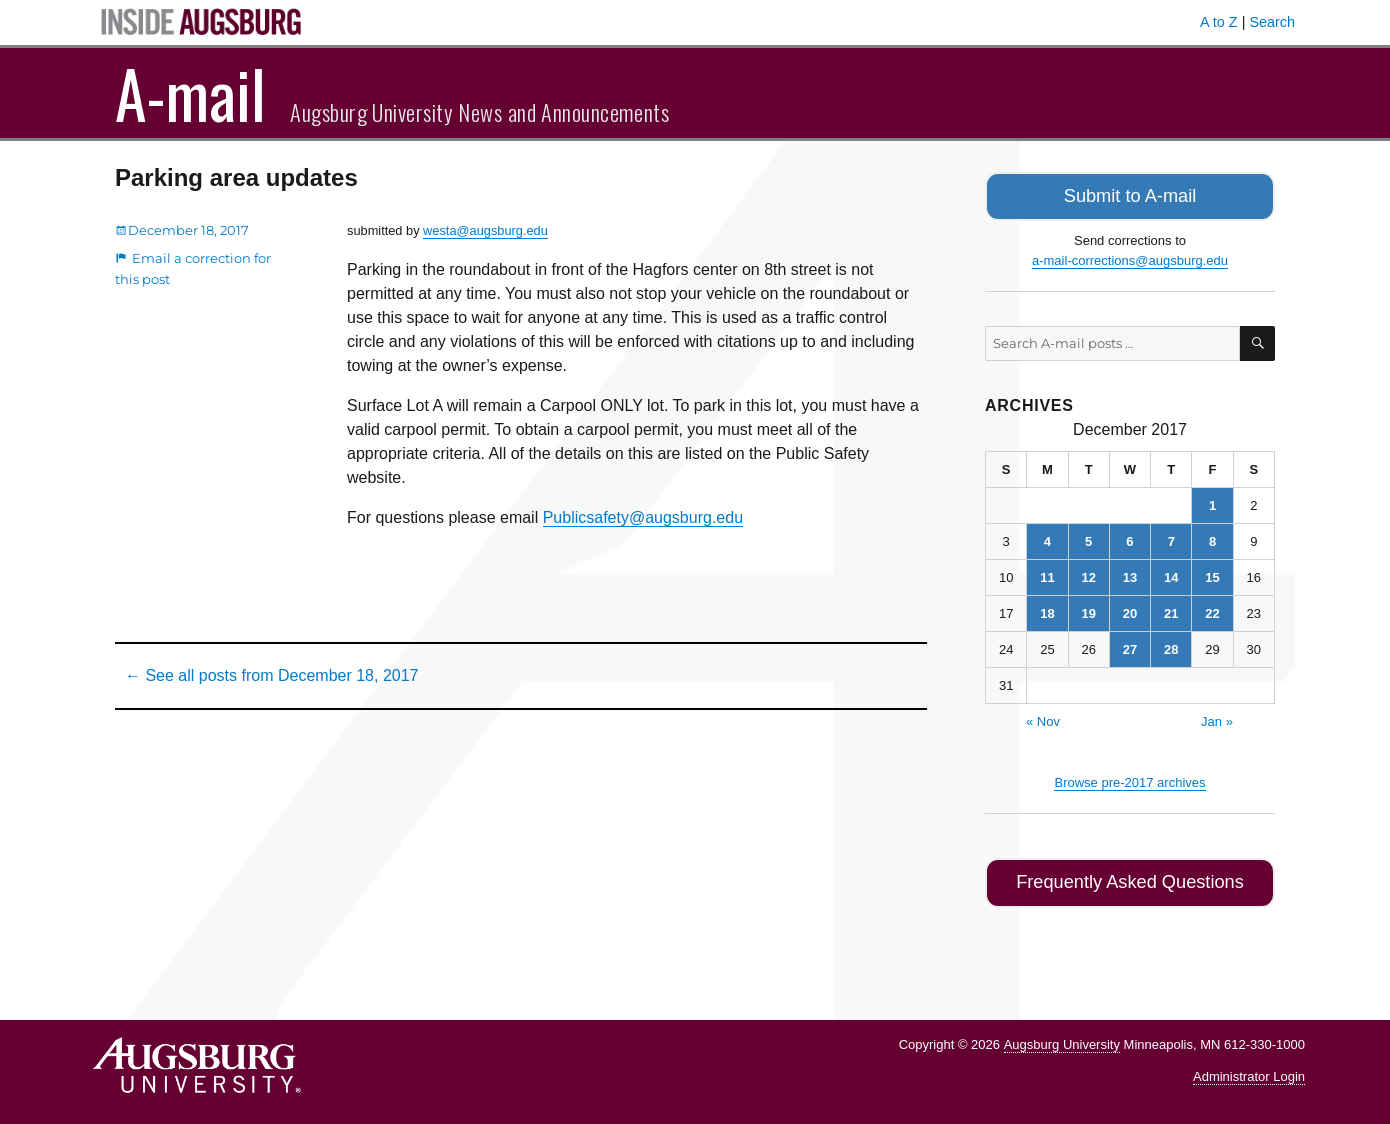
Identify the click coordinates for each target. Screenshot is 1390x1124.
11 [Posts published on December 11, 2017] (1047, 573)
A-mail (190, 93)
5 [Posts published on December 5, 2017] (1088, 537)
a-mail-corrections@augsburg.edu (1130, 256)
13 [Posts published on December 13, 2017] (1130, 573)
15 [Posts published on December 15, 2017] (1212, 573)
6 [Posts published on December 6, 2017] (1129, 537)
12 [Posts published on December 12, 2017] (1088, 573)
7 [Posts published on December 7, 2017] (1171, 537)
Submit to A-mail (1130, 194)
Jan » (1217, 717)
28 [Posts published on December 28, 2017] (1171, 645)
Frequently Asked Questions (1129, 877)
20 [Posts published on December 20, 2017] (1130, 609)
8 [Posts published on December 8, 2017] (1212, 537)
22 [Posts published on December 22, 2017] (1212, 609)
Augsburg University (1062, 1036)
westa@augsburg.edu (485, 230)
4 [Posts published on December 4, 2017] (1047, 537)
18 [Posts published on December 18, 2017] (1047, 609)
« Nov (1043, 717)
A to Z (1219, 22)
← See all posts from (271, 675)
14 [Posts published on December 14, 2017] (1171, 573)
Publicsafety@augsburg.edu (643, 517)
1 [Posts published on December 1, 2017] (1212, 501)
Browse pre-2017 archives (1129, 778)
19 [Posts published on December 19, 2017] (1088, 609)
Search (1272, 22)
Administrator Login (1249, 1069)
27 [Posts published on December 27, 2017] (1130, 645)
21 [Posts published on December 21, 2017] (1171, 609)
